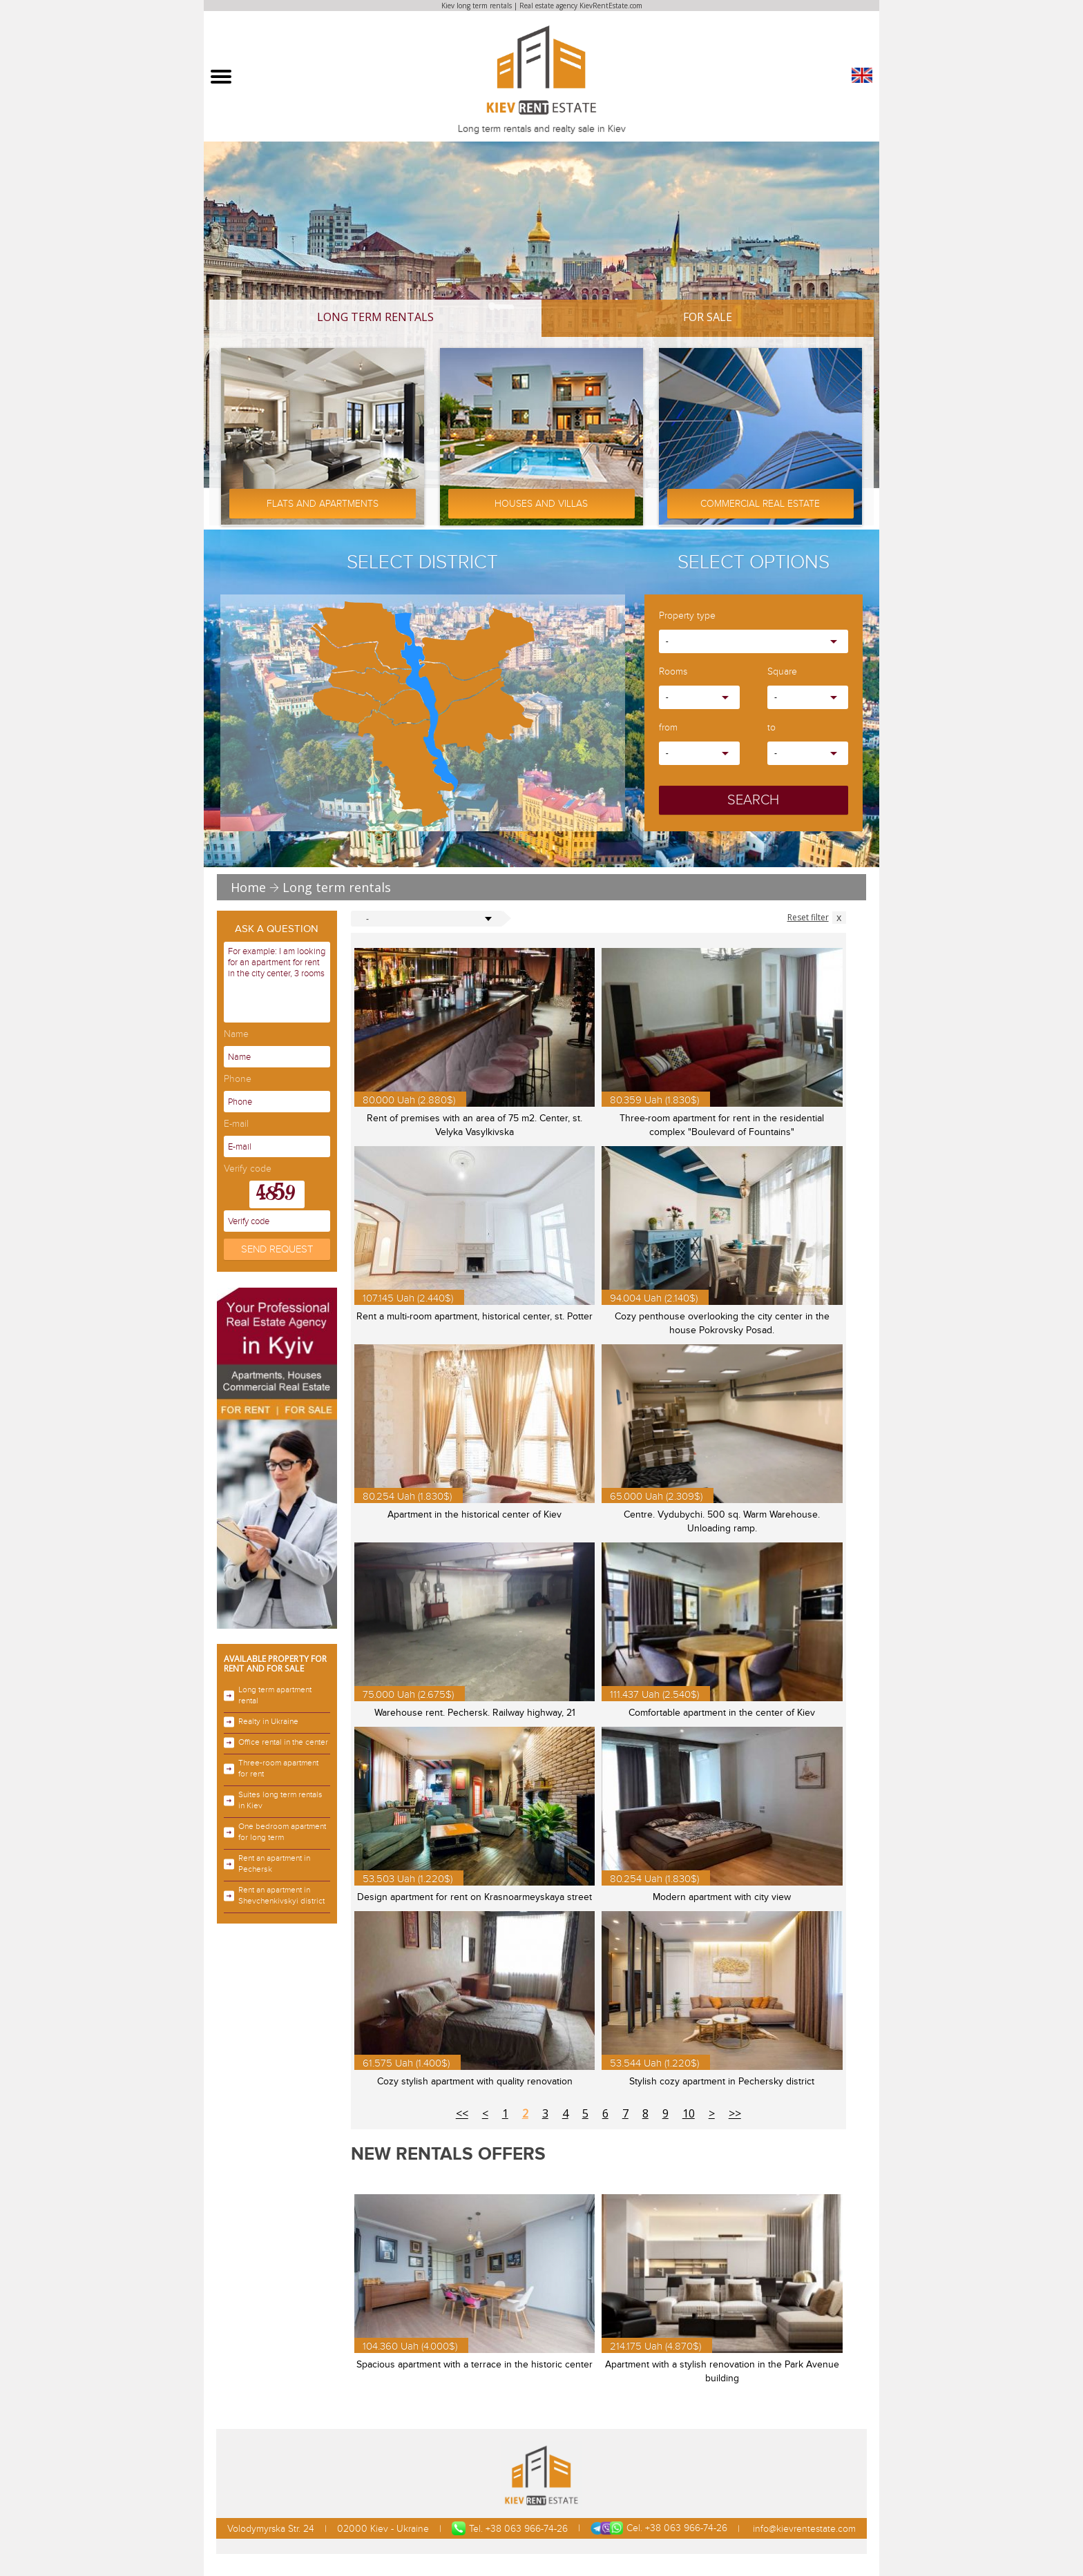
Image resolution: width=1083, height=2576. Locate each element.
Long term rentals (375, 317)
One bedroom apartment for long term (275, 1832)
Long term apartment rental (268, 1695)
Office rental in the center (276, 1742)
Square (782, 672)
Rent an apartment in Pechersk (267, 1864)
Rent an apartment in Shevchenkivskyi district (274, 1895)
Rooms (673, 672)
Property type (687, 616)
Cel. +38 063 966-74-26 (659, 2528)
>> (735, 2113)
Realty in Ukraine (261, 1721)
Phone (237, 1079)
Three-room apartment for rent (271, 1768)
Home (248, 887)
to (771, 728)
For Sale (707, 317)
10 (688, 2113)
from (668, 728)
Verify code (247, 1169)
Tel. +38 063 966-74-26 (510, 2528)
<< (462, 2113)
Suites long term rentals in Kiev (273, 1800)
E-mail (236, 1124)
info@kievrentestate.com (803, 2529)
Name (236, 1034)
